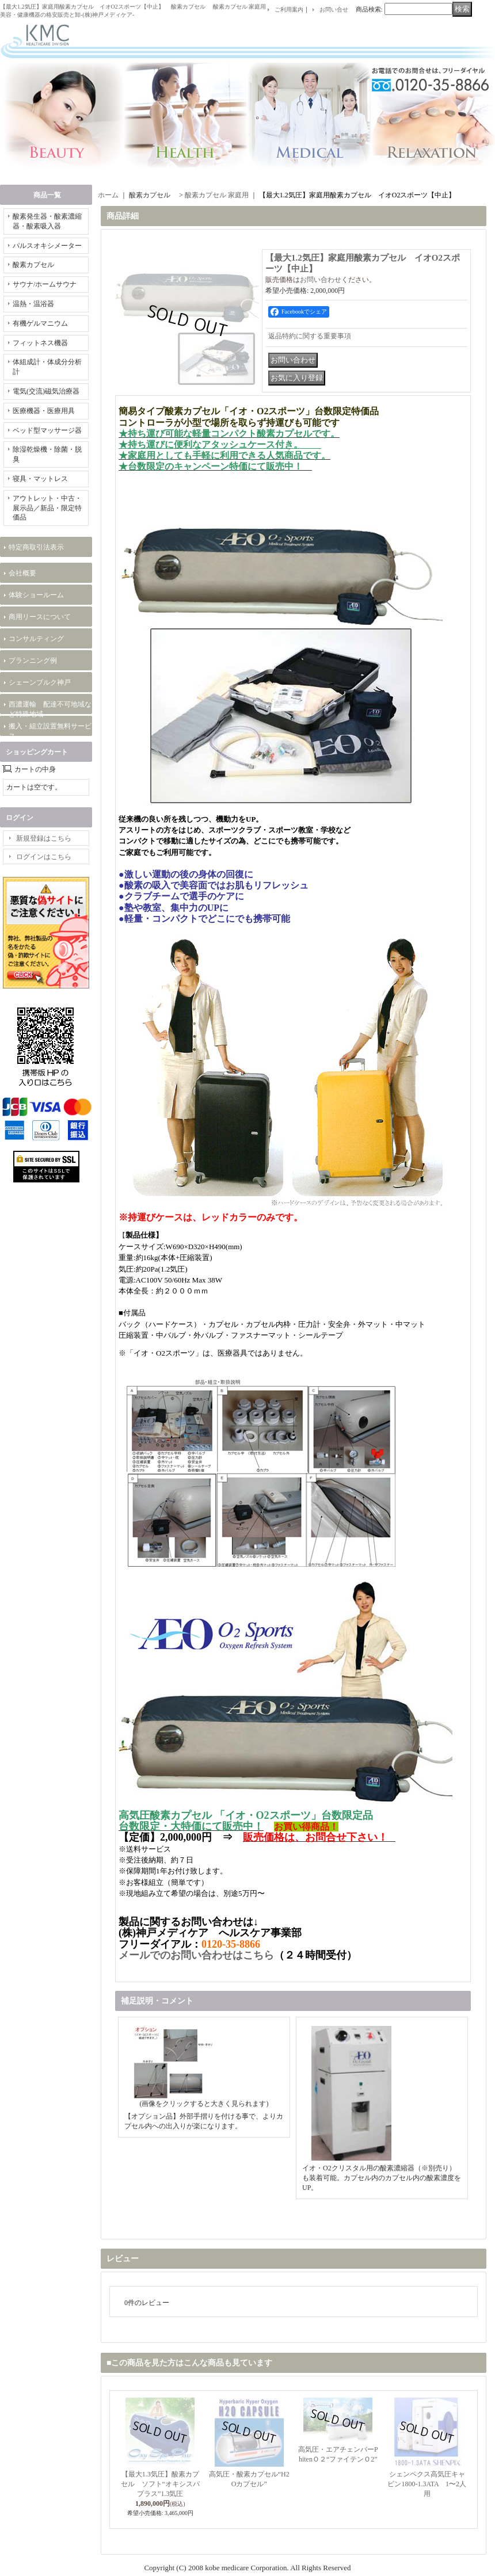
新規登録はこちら (43, 838)
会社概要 (22, 573)
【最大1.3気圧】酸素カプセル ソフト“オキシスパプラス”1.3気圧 (160, 2484)
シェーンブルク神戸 (40, 682)
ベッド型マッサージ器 (47, 430)
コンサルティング (36, 639)
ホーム (108, 195)
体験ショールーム (36, 595)
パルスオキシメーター (47, 246)
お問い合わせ (320, 280)
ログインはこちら (43, 857)
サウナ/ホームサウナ (45, 284)
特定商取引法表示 (36, 547)
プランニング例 (33, 661)
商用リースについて (40, 617)
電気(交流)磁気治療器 (46, 391)
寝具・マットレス (40, 479)
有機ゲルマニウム (40, 323)
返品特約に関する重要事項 (309, 336)
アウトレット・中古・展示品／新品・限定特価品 (47, 508)
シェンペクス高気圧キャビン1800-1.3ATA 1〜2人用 (426, 2484)
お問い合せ (333, 9)
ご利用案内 (289, 9)
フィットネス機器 (40, 343)
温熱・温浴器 (33, 304)
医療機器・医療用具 (44, 411)
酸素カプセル (37, 265)
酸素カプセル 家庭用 (217, 195)
